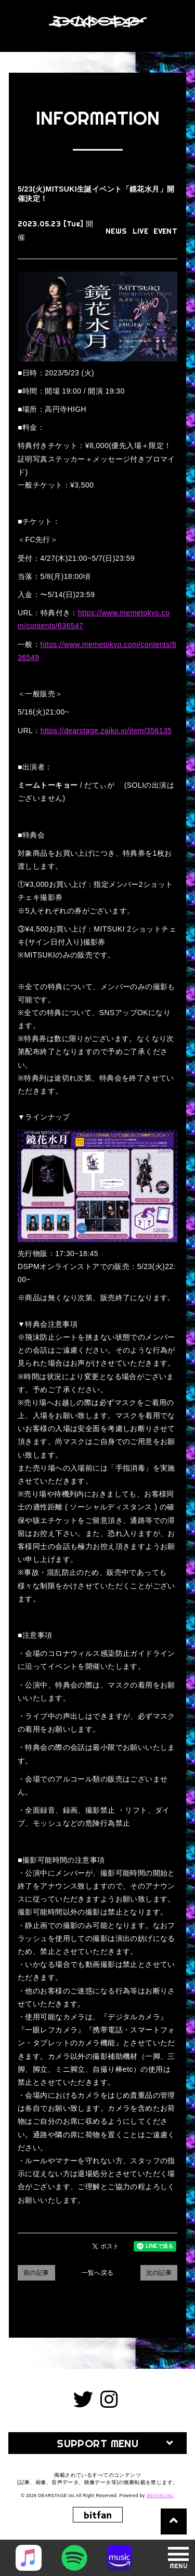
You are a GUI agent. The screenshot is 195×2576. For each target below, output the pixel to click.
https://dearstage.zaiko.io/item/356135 (106, 730)
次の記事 (159, 2272)
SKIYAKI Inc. (160, 2495)
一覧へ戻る (98, 2272)
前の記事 (36, 2272)
